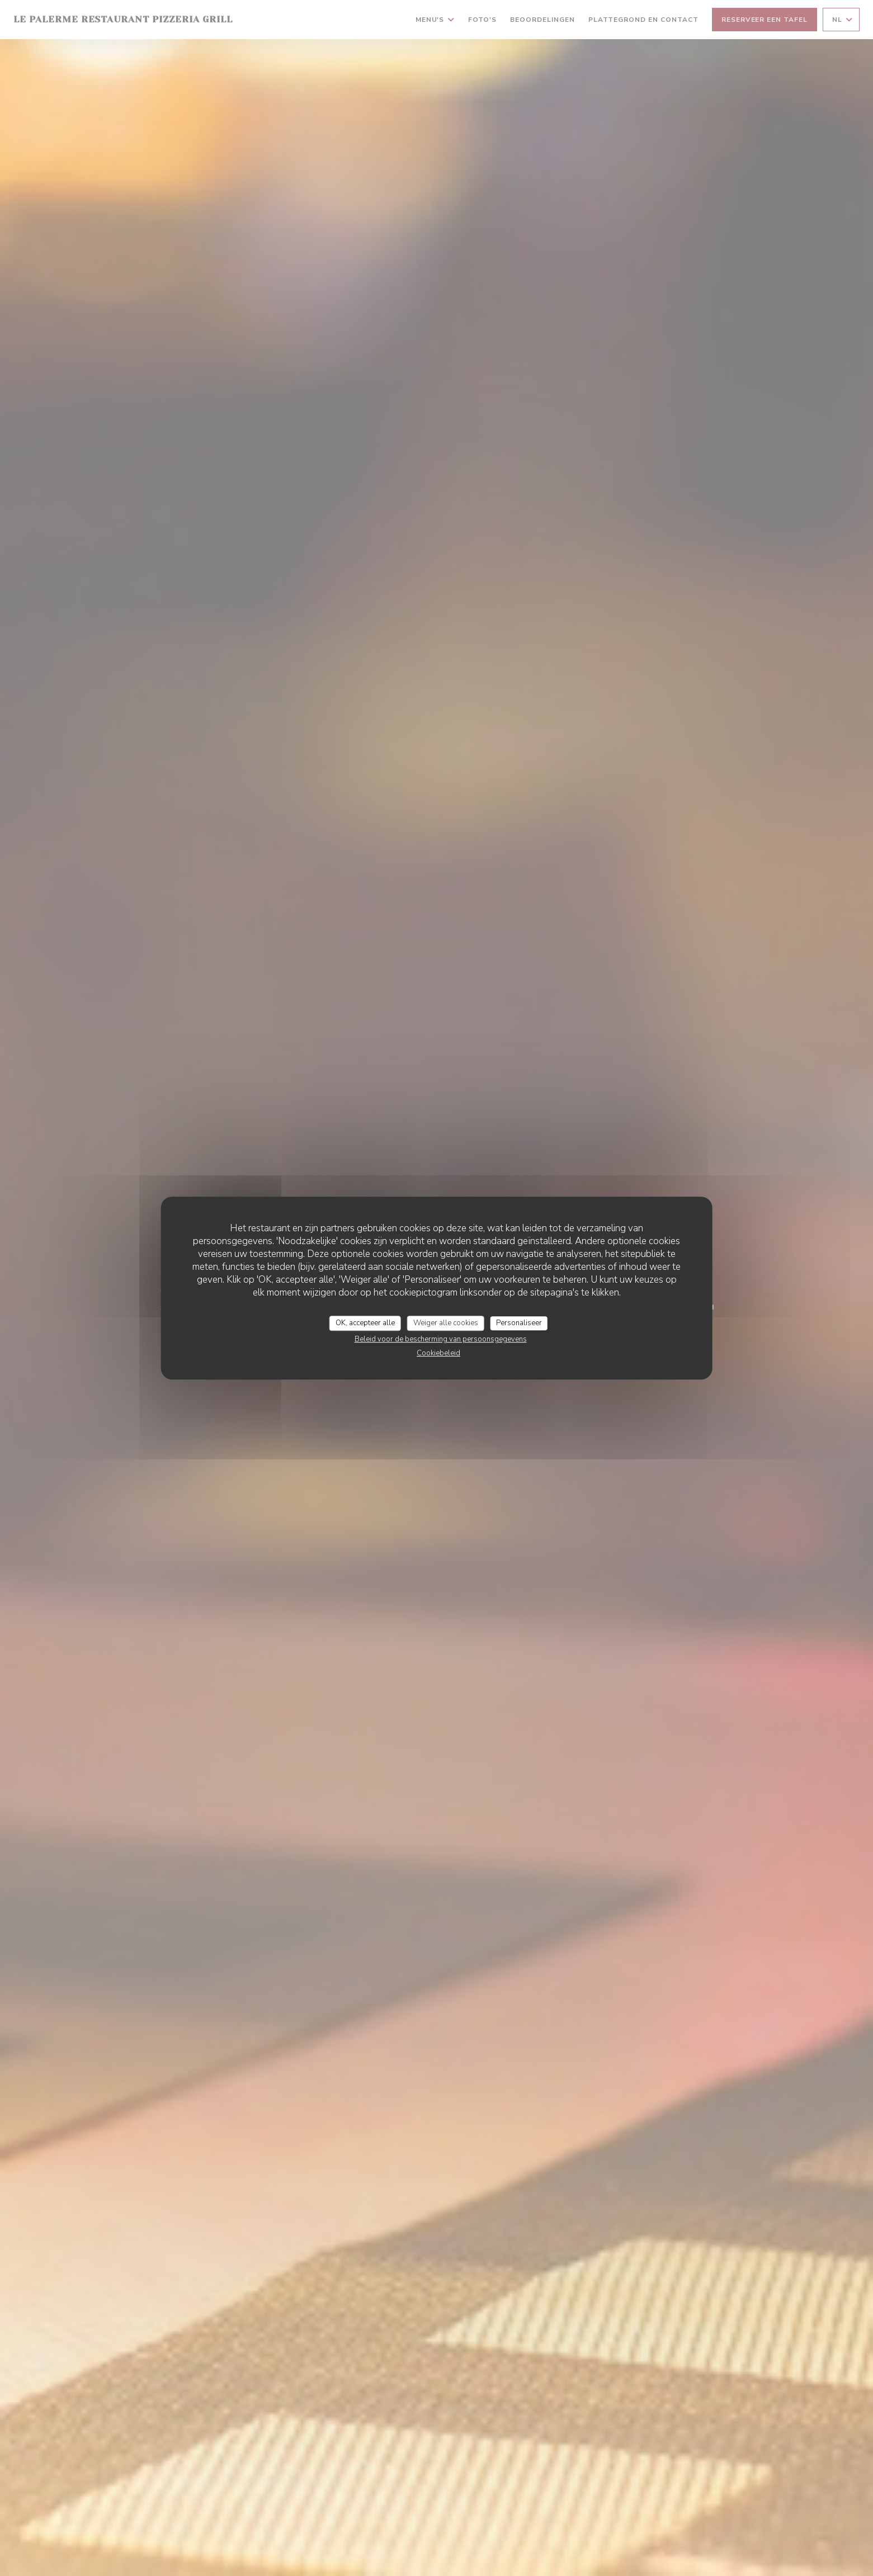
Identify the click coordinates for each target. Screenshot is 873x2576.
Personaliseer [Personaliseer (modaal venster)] (519, 1323)
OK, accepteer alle (365, 1323)
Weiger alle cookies (445, 1323)
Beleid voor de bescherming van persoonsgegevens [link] (441, 1339)
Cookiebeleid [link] (438, 1353)
